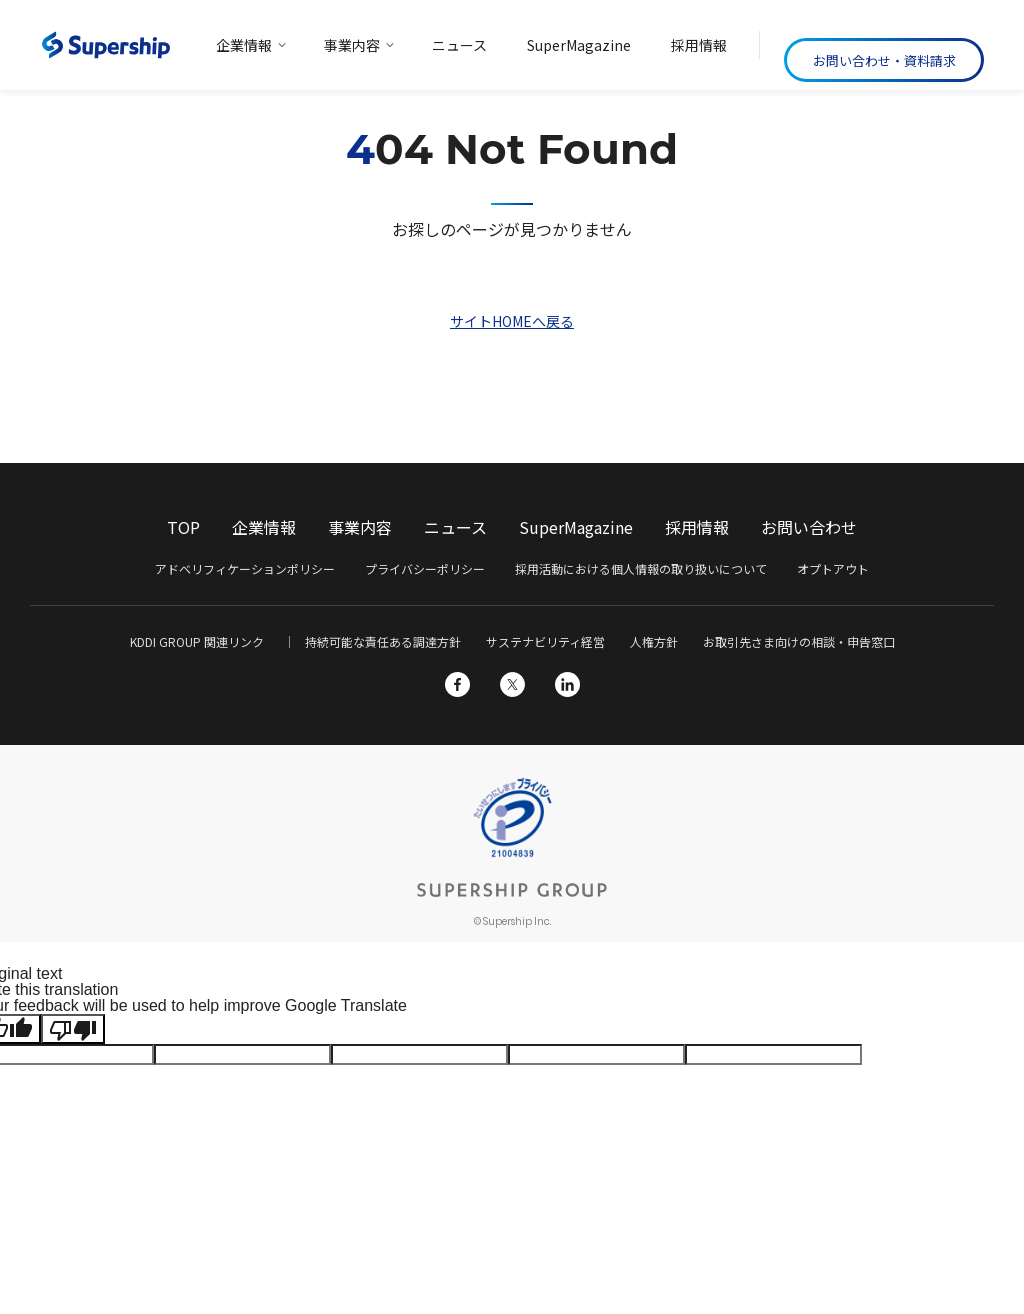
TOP (183, 527)
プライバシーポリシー (425, 568)
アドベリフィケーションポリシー (245, 568)
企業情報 (264, 527)
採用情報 (697, 527)
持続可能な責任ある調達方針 (383, 641)
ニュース (455, 527)
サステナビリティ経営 (545, 641)
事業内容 (360, 527)
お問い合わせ (809, 527)
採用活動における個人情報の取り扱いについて (641, 568)
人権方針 (654, 641)
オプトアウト (833, 568)
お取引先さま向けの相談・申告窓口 (799, 641)
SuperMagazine (576, 527)
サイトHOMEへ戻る (512, 321)
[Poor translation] (73, 1029)
